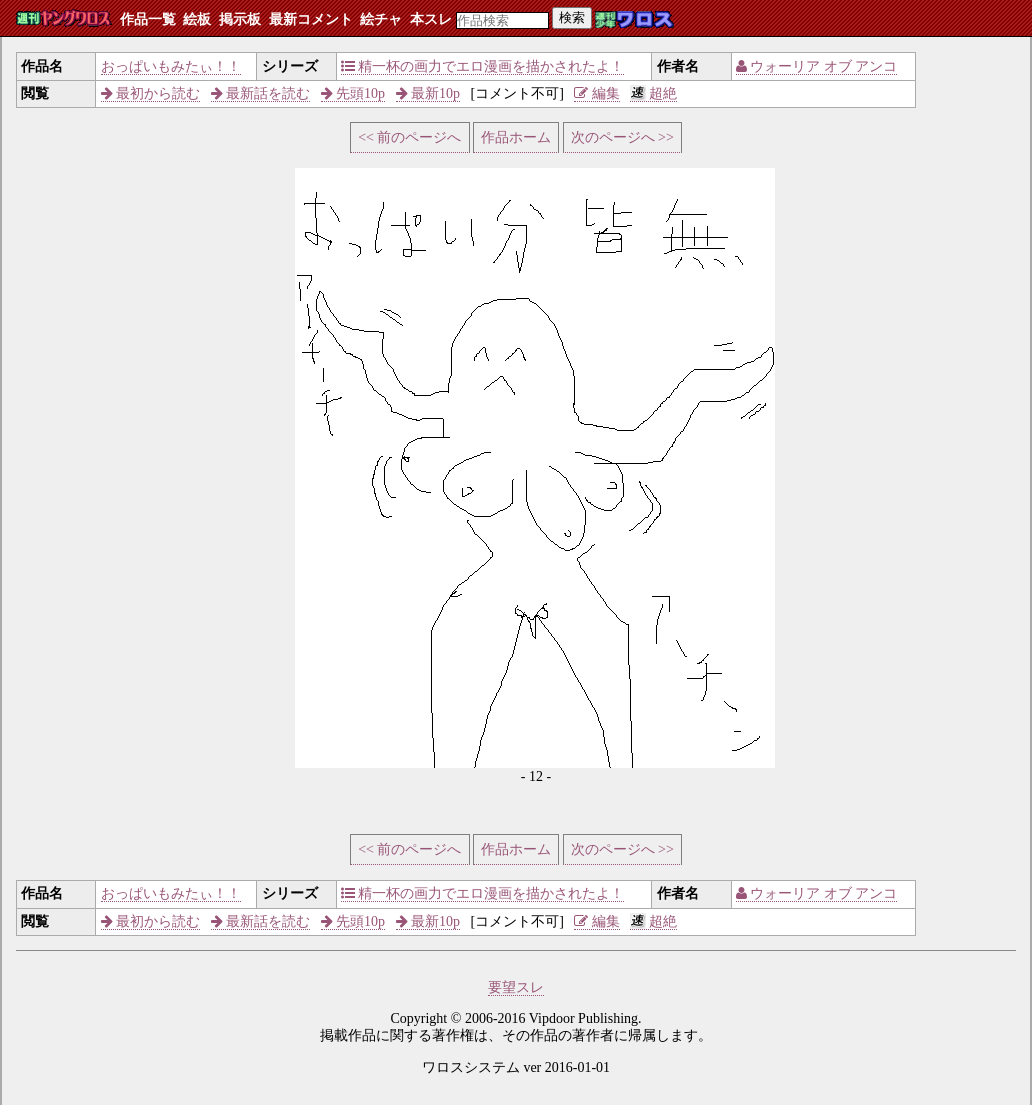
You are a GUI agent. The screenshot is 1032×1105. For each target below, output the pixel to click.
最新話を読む (261, 93)
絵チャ (381, 19)
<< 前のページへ (409, 137)
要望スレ (516, 987)
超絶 (653, 93)
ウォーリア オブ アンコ (817, 66)
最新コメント (311, 19)
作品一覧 (148, 19)
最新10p (428, 93)
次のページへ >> (622, 137)
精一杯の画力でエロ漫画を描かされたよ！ (483, 66)
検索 (572, 17)
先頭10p (353, 93)
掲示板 (240, 19)
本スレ (431, 19)
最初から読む (151, 93)
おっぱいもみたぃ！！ (171, 66)
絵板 (197, 19)
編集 (597, 93)
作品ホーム (516, 137)
